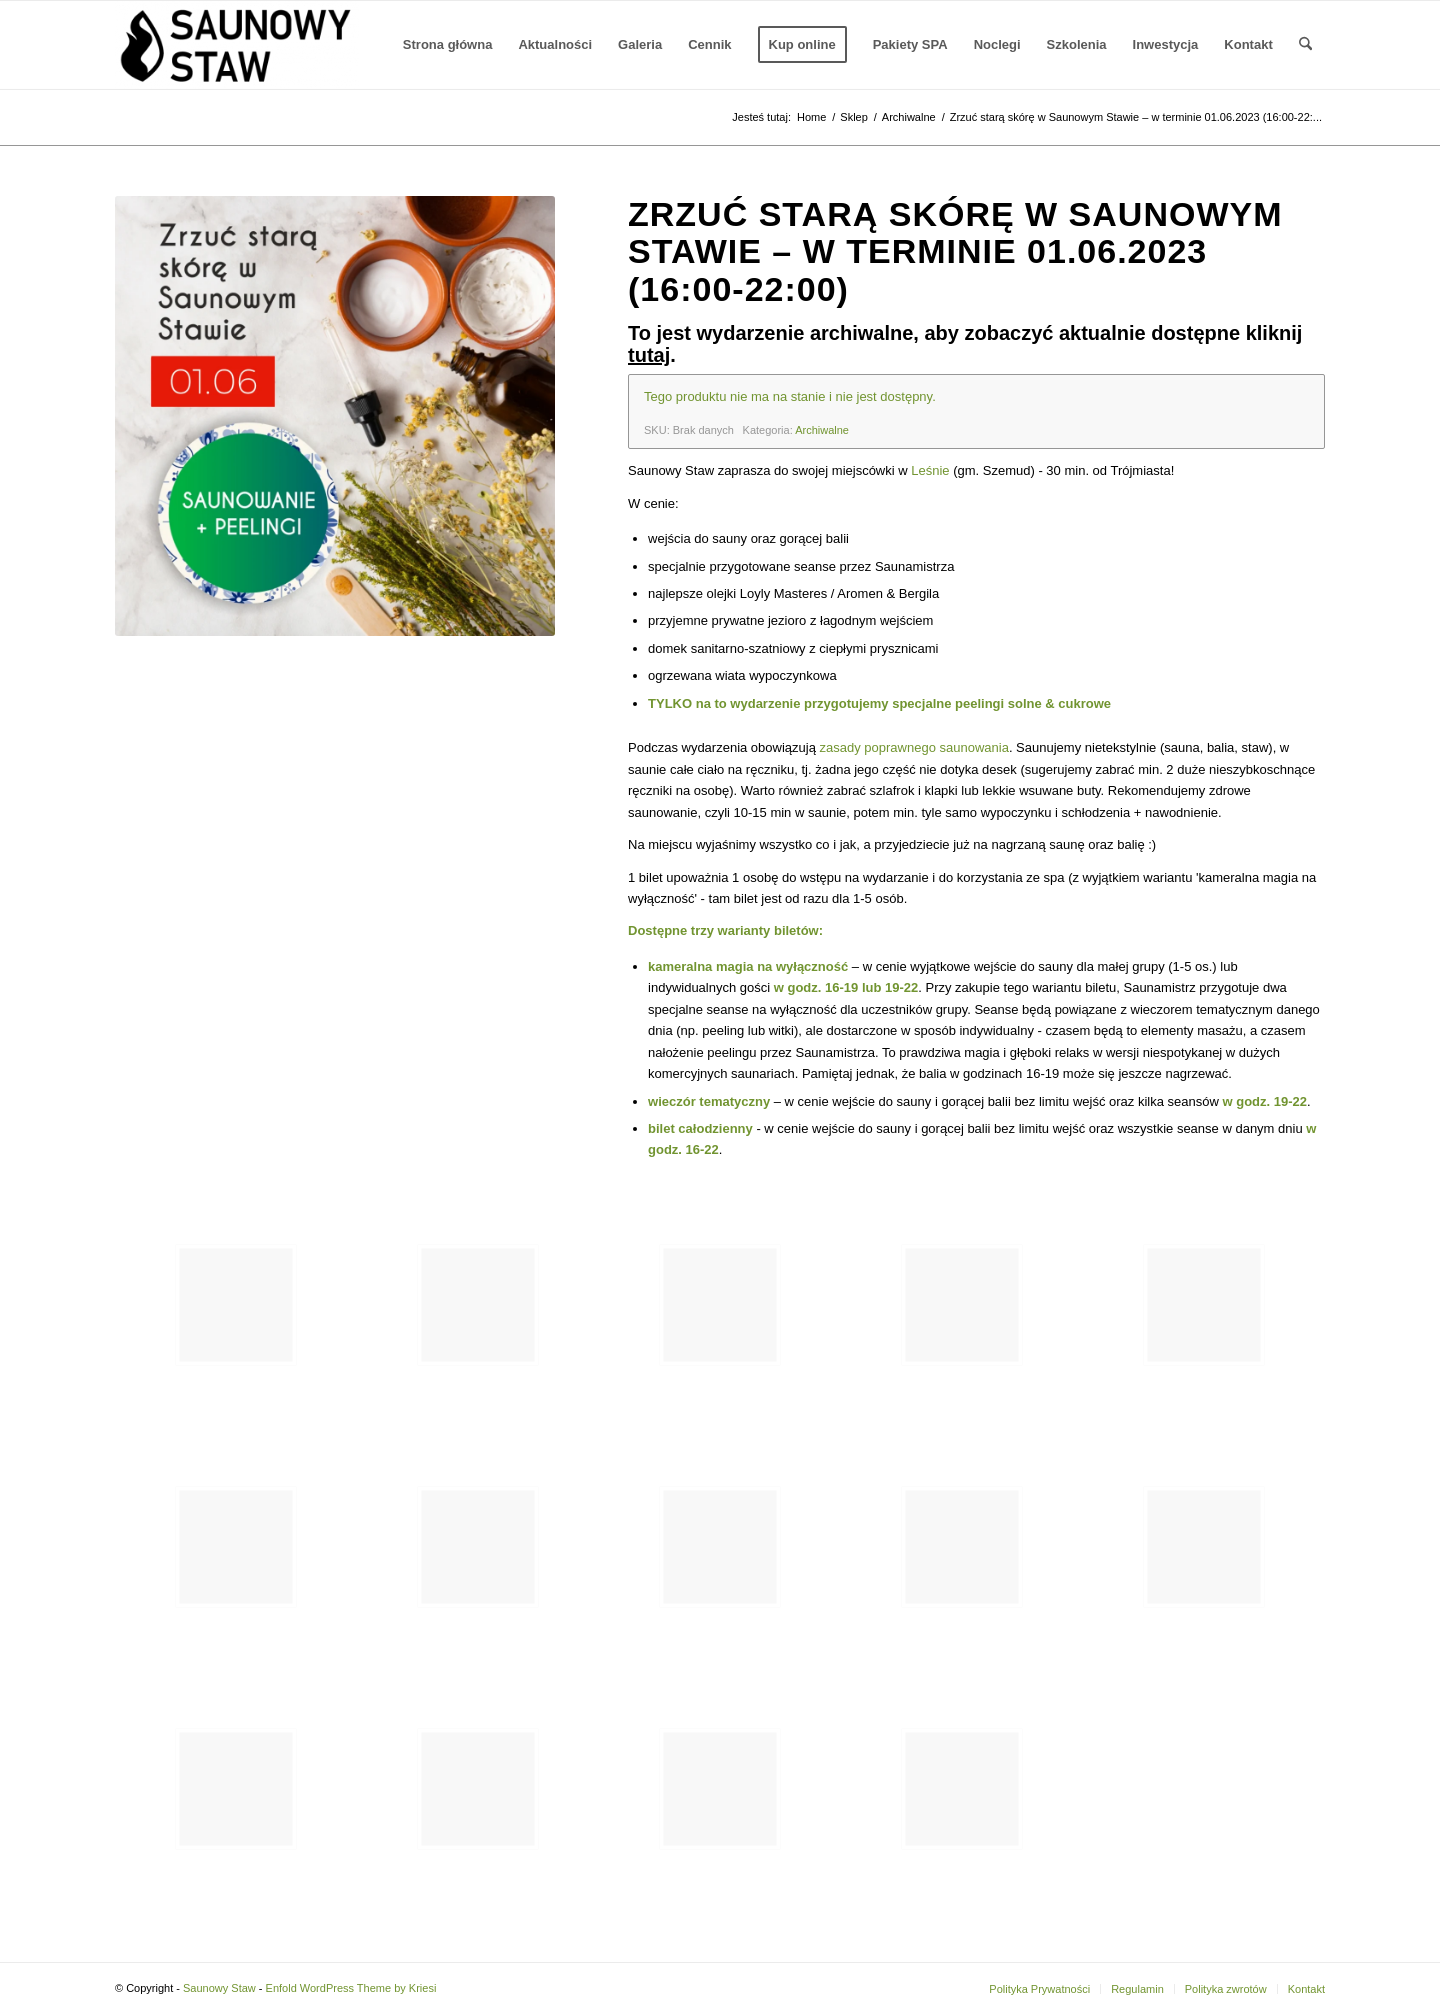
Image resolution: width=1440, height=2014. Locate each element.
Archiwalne (822, 430)
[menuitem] (448, 45)
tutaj (649, 355)
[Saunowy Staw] (237, 45)
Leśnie (930, 470)
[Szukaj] (1305, 45)
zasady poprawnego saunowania (914, 747)
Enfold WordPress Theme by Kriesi (351, 1988)
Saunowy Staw (219, 1988)
